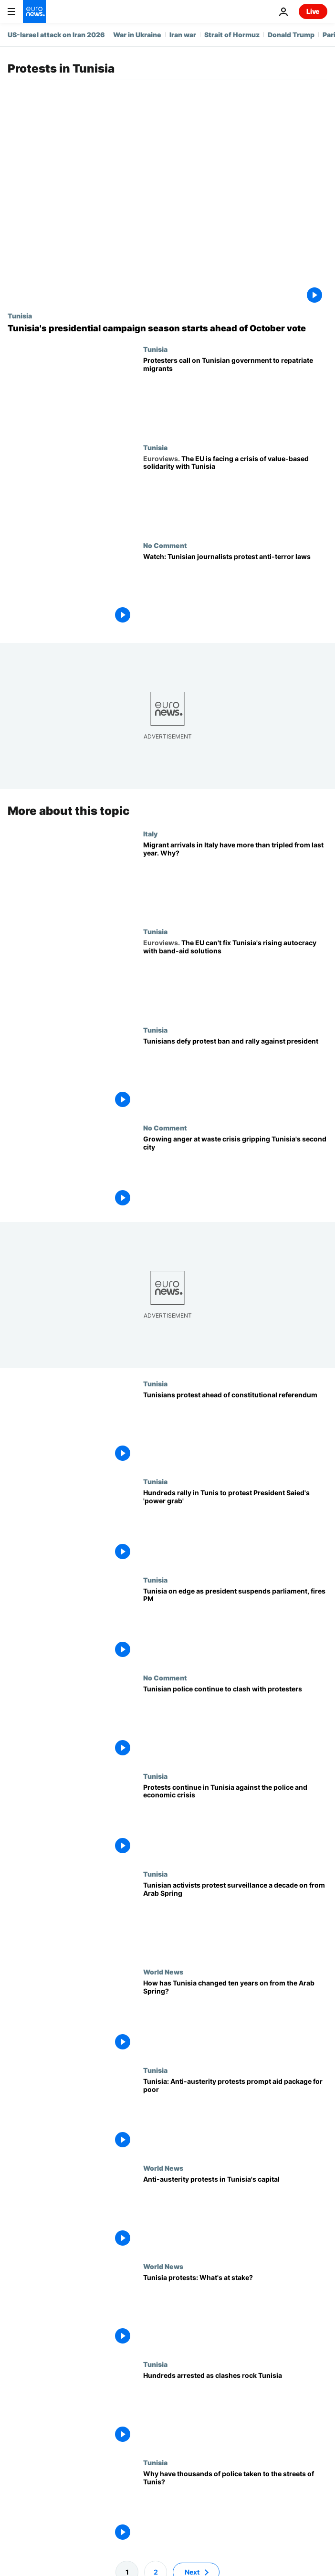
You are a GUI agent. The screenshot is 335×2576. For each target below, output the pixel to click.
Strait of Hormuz (232, 35)
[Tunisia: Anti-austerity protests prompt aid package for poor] (235, 2115)
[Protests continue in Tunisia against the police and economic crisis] (235, 1821)
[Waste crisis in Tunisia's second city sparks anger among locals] (235, 1173)
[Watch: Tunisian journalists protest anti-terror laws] (235, 590)
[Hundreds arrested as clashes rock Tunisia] (235, 2409)
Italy (150, 833)
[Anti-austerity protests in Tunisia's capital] (235, 2213)
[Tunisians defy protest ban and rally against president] (235, 1074)
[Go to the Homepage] (34, 11)
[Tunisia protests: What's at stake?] (235, 2311)
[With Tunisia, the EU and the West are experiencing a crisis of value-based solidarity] (235, 492)
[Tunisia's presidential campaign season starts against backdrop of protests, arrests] (167, 328)
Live (313, 11)
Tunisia (20, 315)
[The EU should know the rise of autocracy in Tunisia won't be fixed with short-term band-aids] (235, 977)
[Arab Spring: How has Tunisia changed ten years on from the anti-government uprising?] (235, 2017)
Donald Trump (291, 35)
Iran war (182, 35)
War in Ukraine (137, 35)
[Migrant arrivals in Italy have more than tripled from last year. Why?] (235, 878)
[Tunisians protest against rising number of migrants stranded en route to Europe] (235, 394)
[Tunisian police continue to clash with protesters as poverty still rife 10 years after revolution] (235, 1723)
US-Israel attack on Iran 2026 (56, 35)
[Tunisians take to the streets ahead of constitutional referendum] (235, 1428)
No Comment (165, 545)
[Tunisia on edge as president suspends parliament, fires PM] (235, 1624)
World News (163, 1972)
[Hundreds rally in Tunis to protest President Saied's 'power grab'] (235, 1526)
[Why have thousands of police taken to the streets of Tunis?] (235, 2507)
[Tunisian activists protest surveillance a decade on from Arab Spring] (235, 1918)
